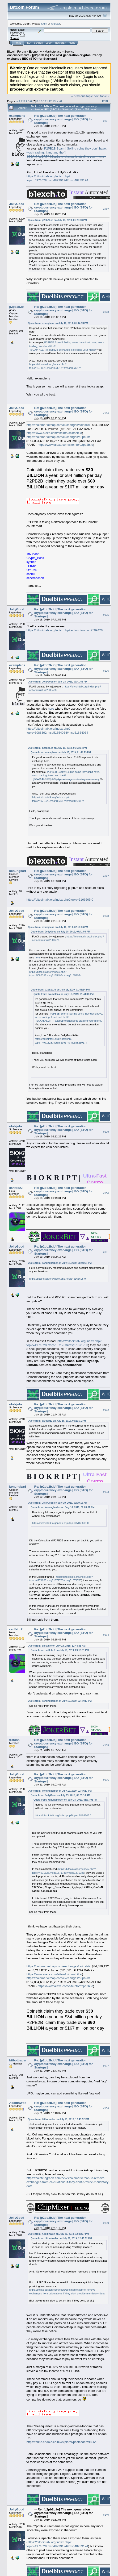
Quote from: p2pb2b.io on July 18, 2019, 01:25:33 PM (57, 220)
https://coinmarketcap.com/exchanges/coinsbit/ (58, 425)
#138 (106, 2108)
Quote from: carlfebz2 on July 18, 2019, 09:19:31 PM (57, 1420)
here (51, 708)
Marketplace (53, 51)
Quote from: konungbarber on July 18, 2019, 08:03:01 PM (60, 1263)
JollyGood (16, 204)
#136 (106, 1779)
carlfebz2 (15, 1188)
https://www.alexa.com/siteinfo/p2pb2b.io (65, 444)
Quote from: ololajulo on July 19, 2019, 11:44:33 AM (56, 1645)
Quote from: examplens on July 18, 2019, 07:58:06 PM (58, 927)
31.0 (22, 35)
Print (105, 100)
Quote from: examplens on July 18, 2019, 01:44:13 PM (58, 323)
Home (18, 43)
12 (50, 101)
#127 (106, 876)
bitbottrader (17, 2060)
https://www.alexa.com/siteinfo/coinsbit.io (54, 433)
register (55, 23)
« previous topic (82, 96)
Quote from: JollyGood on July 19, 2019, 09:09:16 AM (57, 1503)
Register (60, 43)
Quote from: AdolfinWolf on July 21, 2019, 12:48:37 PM (58, 2234)
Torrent (15, 38)
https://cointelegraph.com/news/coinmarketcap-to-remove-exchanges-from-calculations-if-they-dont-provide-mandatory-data (68, 2182)
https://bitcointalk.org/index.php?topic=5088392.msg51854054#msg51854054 (57, 730)
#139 (106, 2223)
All (60, 101)
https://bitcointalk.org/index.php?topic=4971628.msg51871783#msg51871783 (63, 1343)
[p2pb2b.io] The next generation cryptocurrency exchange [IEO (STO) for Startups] (54, 56)
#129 (106, 1131)
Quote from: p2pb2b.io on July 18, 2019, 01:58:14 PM (57, 748)
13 (54, 101)
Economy (35, 51)
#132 (106, 1409)
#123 (106, 312)
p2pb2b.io (16, 306)
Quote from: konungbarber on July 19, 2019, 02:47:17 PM (60, 1701)
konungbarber (19, 871)
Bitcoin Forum (16, 51)
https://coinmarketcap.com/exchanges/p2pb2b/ (58, 437)
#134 (106, 1634)
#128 (106, 916)
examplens (17, 115)
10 (42, 101)
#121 (106, 121)
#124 (106, 413)
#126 (106, 670)
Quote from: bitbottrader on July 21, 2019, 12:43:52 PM (58, 2119)
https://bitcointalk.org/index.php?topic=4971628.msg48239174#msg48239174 (57, 178)
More (72, 43)
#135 (106, 1745)
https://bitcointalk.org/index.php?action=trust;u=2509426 (64, 630)
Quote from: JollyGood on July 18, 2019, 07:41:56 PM (57, 681)
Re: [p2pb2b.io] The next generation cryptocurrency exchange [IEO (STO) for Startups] (63, 119)
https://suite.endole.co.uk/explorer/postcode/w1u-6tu (61, 2442)
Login (49, 43)
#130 (106, 1193)
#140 (106, 2514)
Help (28, 43)
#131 (106, 1252)
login (44, 23)
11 (46, 101)
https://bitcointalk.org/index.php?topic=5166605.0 (59, 899)
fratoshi (15, 1740)
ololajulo (15, 1126)
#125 (106, 614)
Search (38, 43)
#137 (106, 2065)
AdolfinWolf (17, 2103)
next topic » (102, 96)
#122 (106, 209)
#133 (106, 1491)
